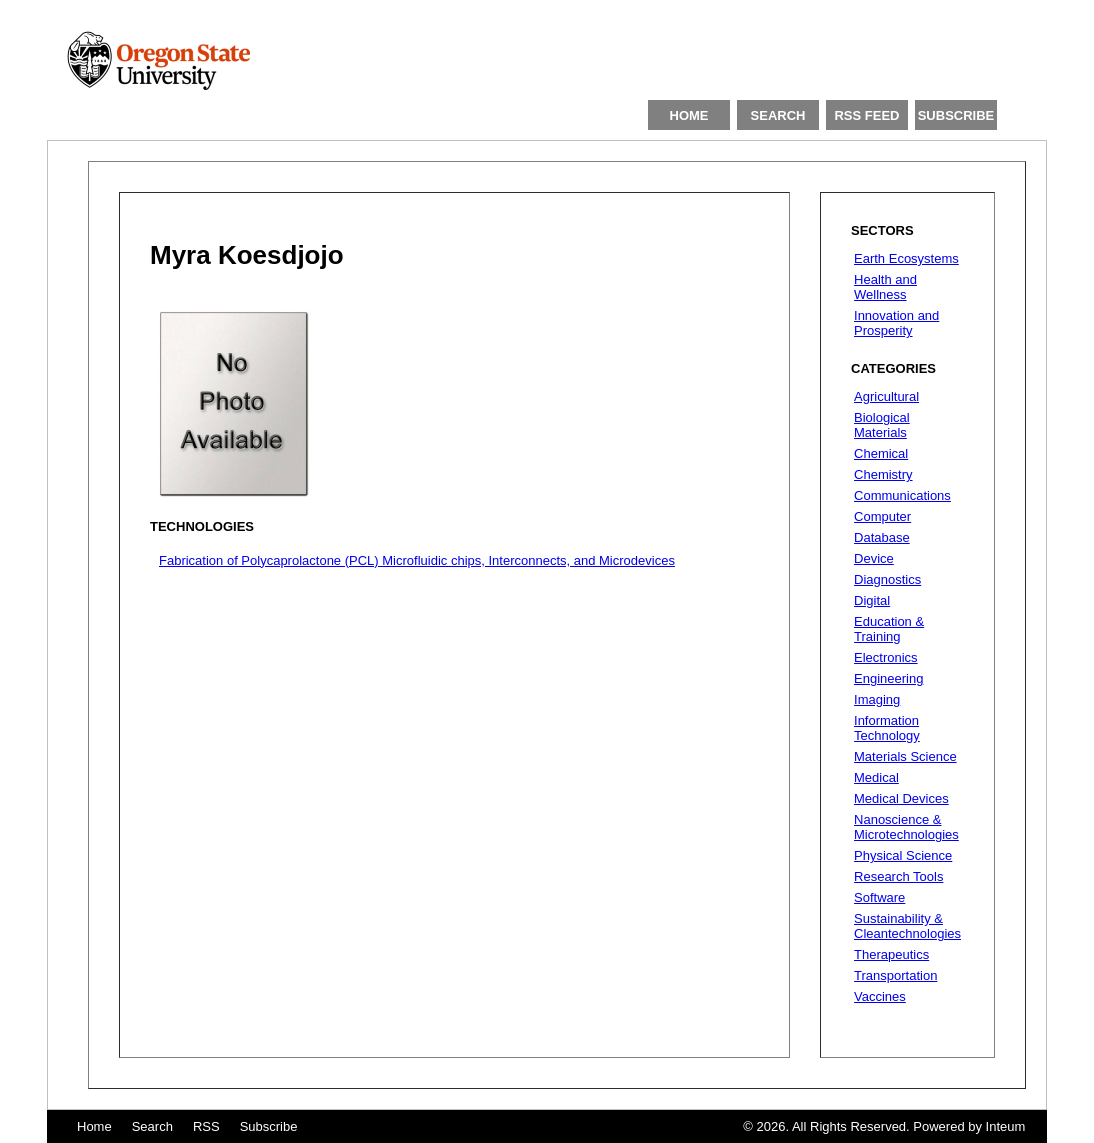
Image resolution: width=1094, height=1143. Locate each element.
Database (882, 537)
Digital (872, 600)
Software (879, 897)
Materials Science (905, 756)
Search (152, 1126)
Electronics (886, 657)
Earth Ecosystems (906, 258)
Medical (876, 777)
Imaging (877, 699)
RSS (206, 1126)
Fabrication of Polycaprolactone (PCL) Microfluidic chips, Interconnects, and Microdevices (417, 560)
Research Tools (898, 876)
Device (874, 558)
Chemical (881, 453)
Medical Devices (901, 798)
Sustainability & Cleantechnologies (907, 926)
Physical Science (903, 855)
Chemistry (883, 474)
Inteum (1006, 1126)
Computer (882, 516)
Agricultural (886, 396)
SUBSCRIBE (956, 115)
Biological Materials (882, 425)
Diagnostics (887, 579)
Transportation (895, 975)
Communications (902, 495)
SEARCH (778, 115)
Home (94, 1126)
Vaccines (880, 996)
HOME (689, 115)
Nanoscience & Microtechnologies (906, 827)
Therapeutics (891, 954)
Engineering (888, 678)
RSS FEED (866, 115)
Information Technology (887, 728)
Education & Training (889, 629)
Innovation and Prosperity (896, 323)
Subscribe (269, 1126)
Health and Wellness (885, 287)
